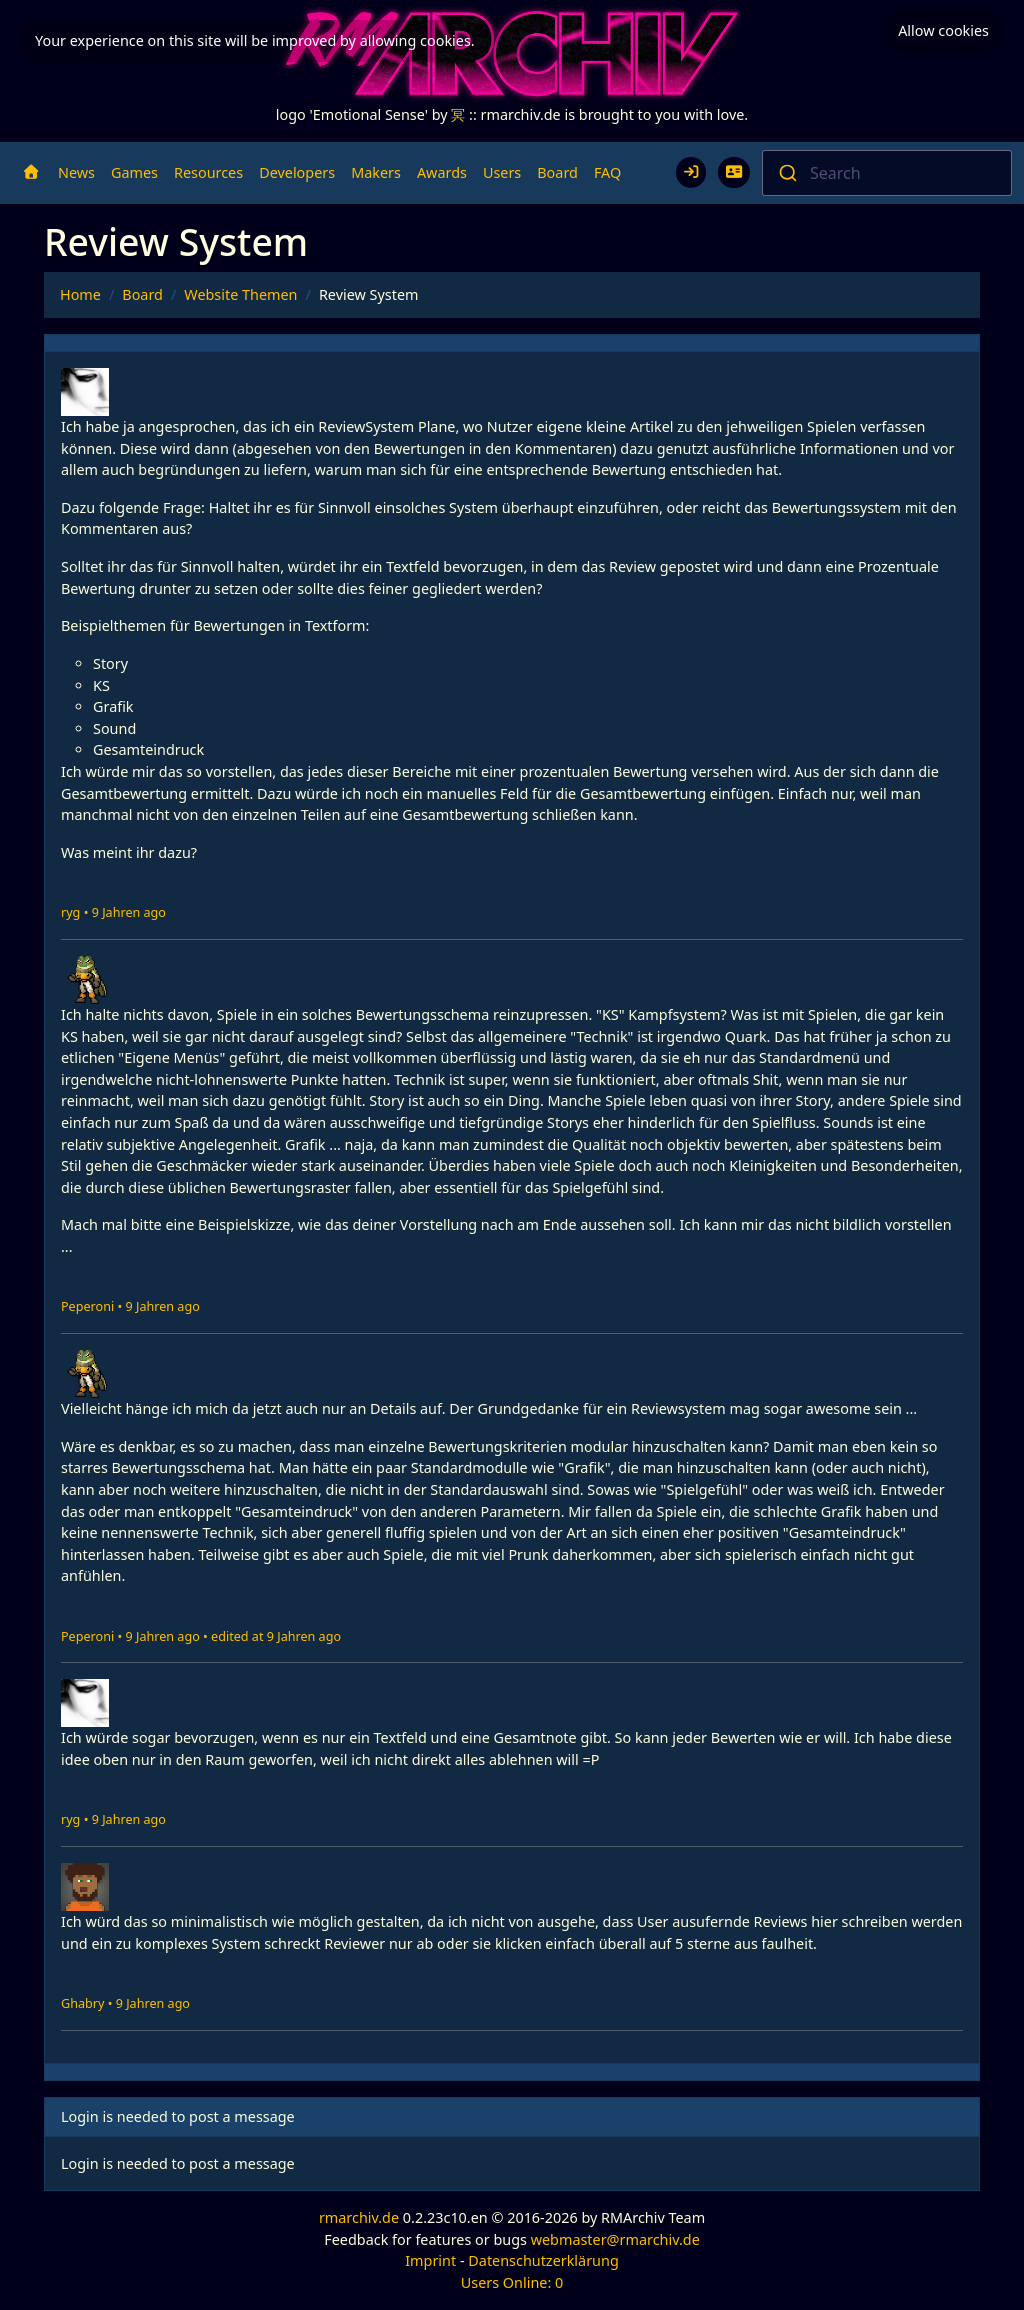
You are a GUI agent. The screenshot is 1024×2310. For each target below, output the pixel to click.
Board (557, 172)
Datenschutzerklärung (543, 2260)
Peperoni (87, 1306)
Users (502, 172)
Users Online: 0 (512, 2282)
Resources (208, 172)
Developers (297, 172)
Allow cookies (943, 30)
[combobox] (887, 173)
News (76, 172)
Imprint (430, 2260)
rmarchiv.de (359, 2217)
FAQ (607, 172)
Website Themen (240, 294)
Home (80, 294)
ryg (70, 912)
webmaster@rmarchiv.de (615, 2239)
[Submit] (786, 173)
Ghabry (82, 2003)
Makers (376, 172)
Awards (442, 172)
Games (134, 172)
